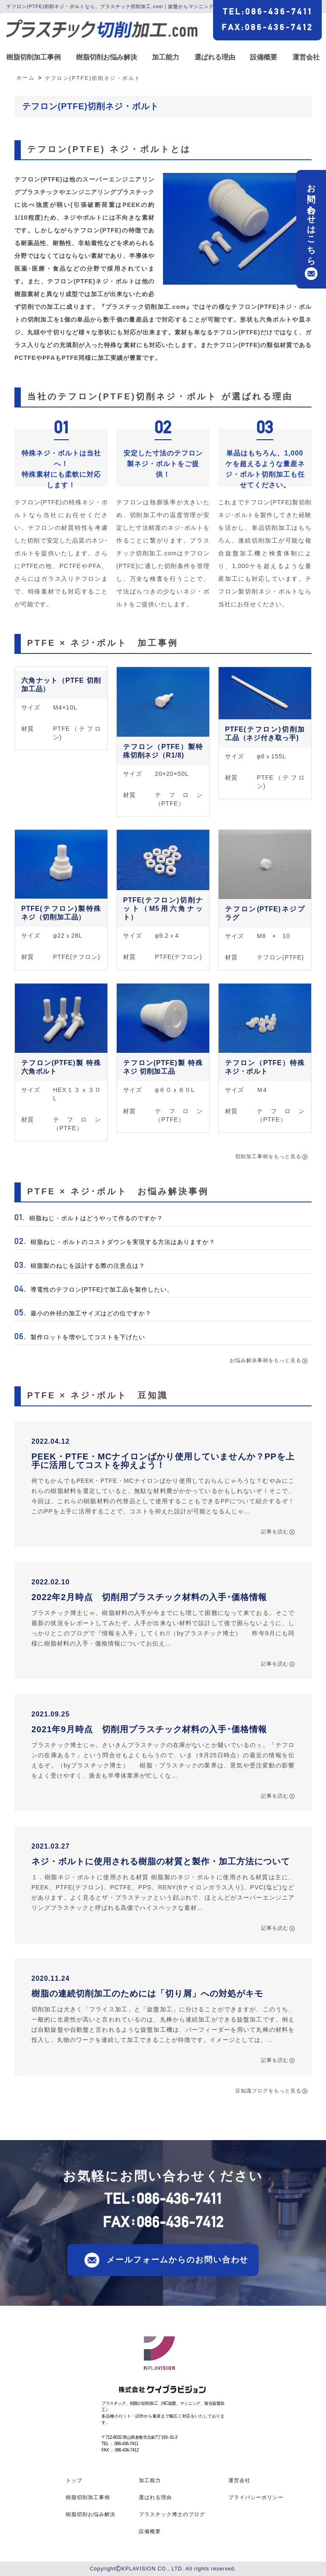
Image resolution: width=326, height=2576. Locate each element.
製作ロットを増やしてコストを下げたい (86, 1337)
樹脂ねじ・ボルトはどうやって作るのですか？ (95, 1218)
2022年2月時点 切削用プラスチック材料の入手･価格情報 (149, 1597)
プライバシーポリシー (256, 2497)
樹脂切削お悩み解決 (106, 57)
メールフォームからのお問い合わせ (177, 2259)
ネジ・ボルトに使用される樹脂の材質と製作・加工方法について (160, 1861)
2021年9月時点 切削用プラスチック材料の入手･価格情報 (149, 1729)
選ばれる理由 (214, 57)
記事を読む (275, 1531)
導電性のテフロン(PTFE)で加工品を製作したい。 (100, 1289)
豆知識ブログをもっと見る (268, 2090)
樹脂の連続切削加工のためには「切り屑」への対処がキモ (147, 1993)
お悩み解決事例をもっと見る (265, 1360)
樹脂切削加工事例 (33, 57)
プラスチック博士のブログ (172, 2514)
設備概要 (263, 57)
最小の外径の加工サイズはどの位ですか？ (90, 1313)
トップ (74, 2480)
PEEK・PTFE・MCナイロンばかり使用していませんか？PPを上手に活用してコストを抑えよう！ (163, 1461)
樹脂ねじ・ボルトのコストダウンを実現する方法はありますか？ (121, 1242)
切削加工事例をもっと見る (268, 1156)
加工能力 (165, 57)
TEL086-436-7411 (267, 11)
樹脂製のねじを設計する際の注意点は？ (86, 1265)
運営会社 (306, 57)
